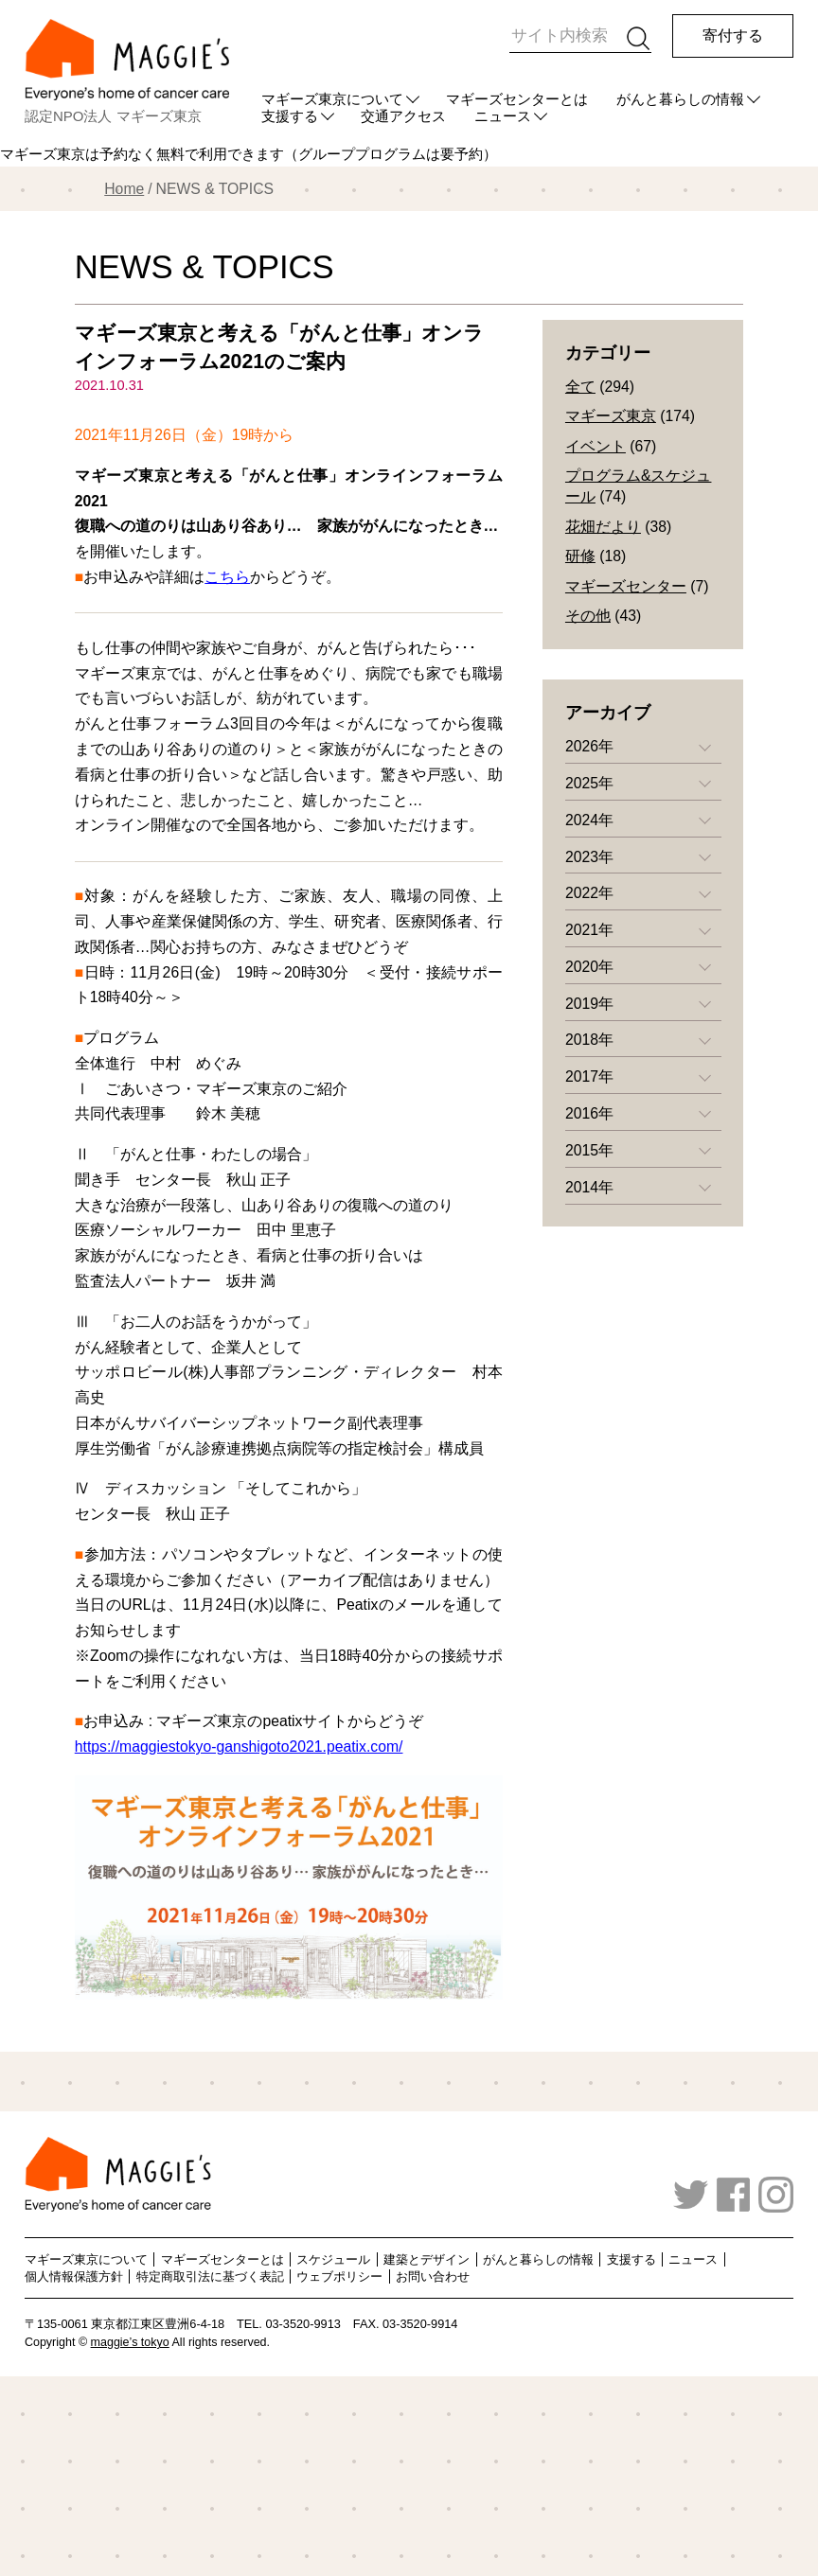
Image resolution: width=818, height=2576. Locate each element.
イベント (595, 446)
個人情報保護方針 (74, 2276)
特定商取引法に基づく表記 (210, 2276)
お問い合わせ (433, 2276)
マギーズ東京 (610, 416)
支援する (631, 2259)
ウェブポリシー (339, 2276)
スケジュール (333, 2259)
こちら (227, 577)
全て (580, 387)
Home (124, 189)
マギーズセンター (625, 586)
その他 (588, 616)
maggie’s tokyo (130, 2342)
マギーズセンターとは (517, 99)
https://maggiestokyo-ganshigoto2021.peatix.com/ (239, 1746)
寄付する (732, 35)
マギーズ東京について (332, 99)
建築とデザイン (426, 2259)
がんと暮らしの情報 (680, 99)
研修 (580, 556)
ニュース (693, 2259)
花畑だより (603, 527)
